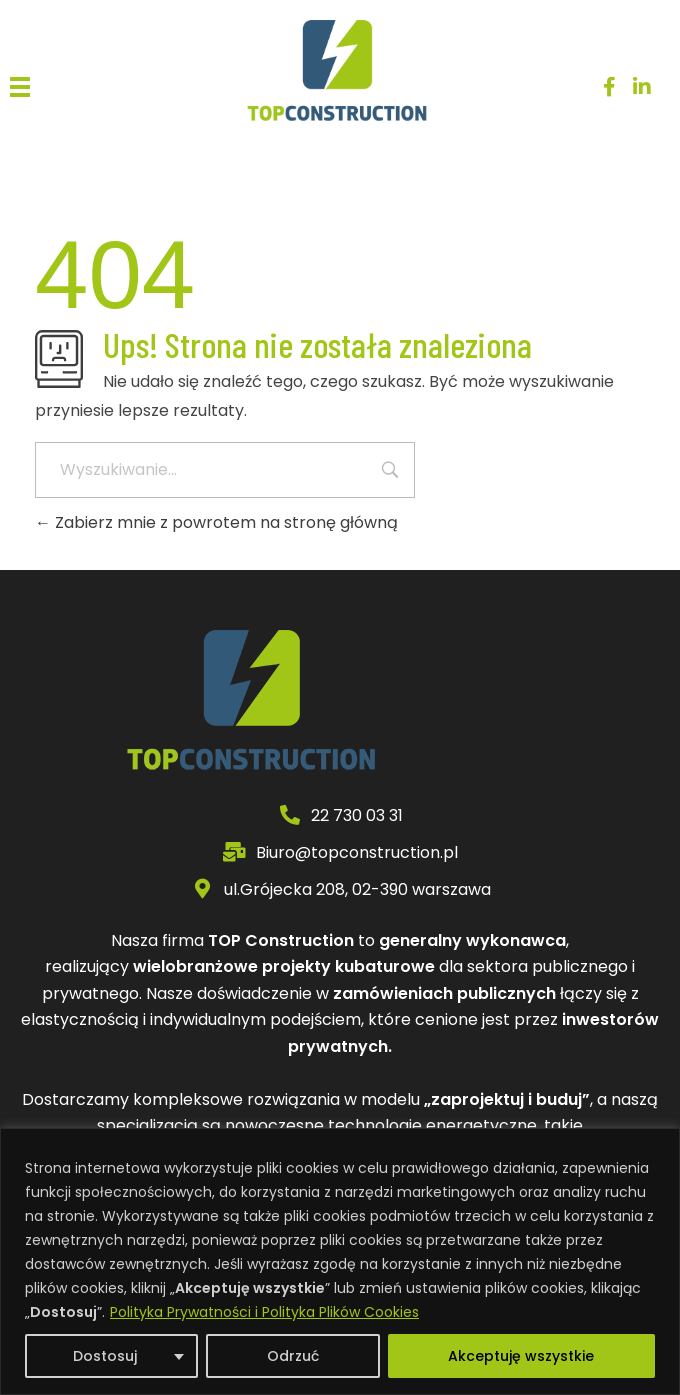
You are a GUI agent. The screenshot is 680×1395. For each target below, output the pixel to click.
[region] (340, 1261)
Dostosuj (105, 1356)
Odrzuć (293, 1356)
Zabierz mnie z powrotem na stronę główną (216, 522)
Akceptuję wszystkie (521, 1356)
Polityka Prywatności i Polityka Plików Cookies (264, 1312)
